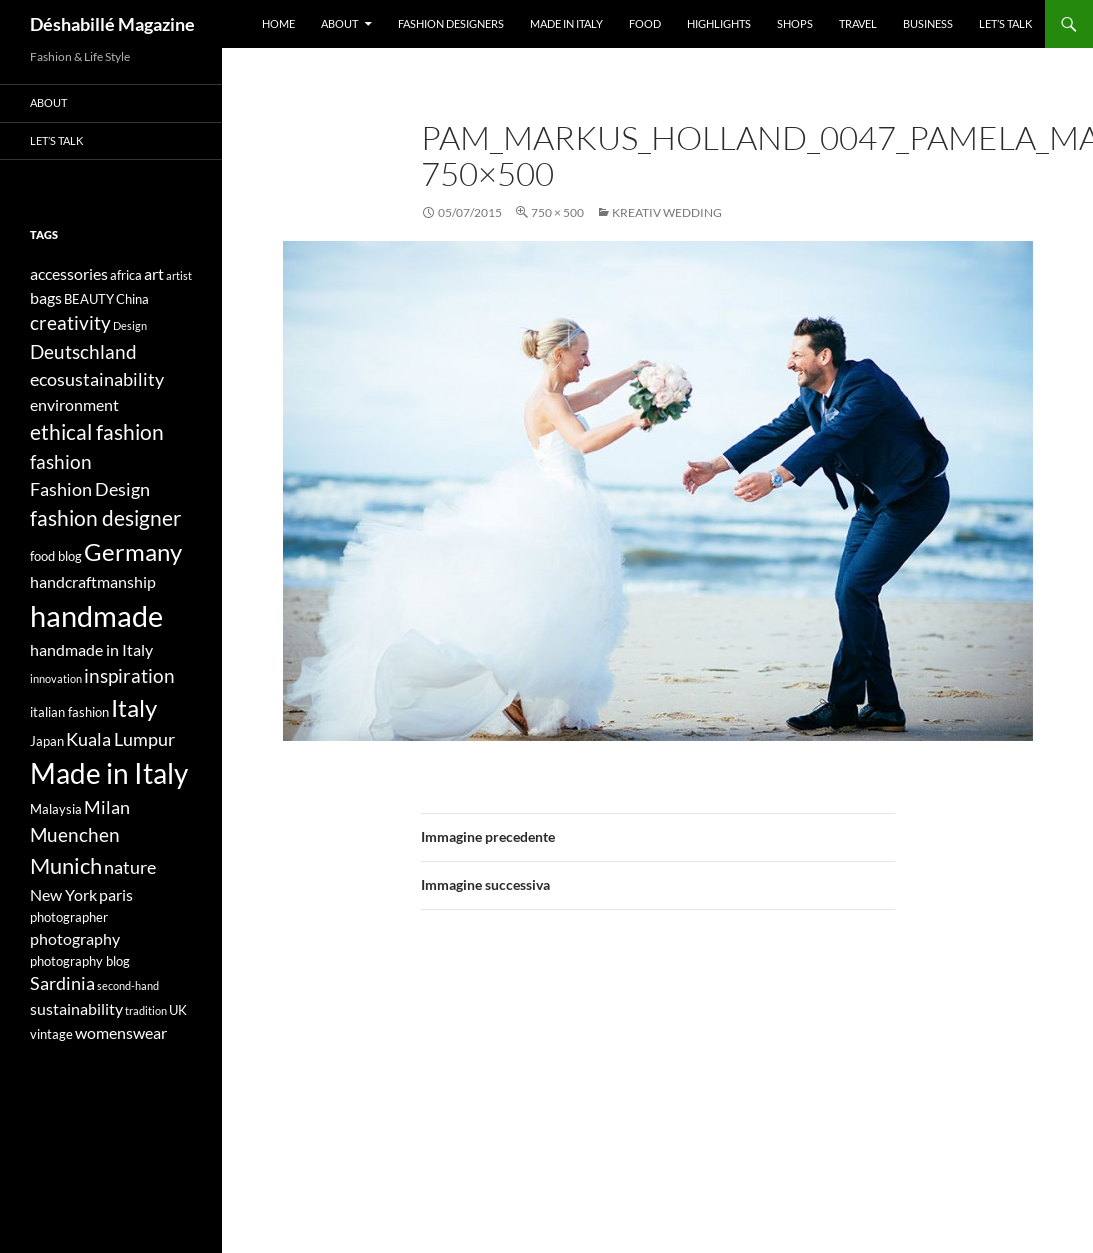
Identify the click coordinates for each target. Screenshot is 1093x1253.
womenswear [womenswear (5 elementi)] (121, 1032)
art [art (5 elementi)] (154, 273)
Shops (795, 23)
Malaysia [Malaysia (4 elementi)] (56, 809)
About (339, 23)
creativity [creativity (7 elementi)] (70, 322)
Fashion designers (451, 23)
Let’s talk (1005, 23)
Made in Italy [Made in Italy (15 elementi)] (109, 773)
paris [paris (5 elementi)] (116, 894)
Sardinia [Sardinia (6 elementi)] (62, 983)
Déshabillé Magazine (112, 24)
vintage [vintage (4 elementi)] (51, 1034)
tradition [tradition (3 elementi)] (146, 1010)
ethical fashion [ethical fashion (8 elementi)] (97, 432)
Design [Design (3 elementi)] (130, 325)
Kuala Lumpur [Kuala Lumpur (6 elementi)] (120, 739)
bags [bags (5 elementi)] (46, 297)
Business (928, 23)
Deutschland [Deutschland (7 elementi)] (83, 351)
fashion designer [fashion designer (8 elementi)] (105, 518)
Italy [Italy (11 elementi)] (134, 707)
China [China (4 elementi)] (132, 299)
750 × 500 (557, 212)
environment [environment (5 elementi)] (74, 404)
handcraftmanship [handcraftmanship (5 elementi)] (93, 581)
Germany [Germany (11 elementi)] (133, 551)
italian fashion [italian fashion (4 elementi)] (69, 712)
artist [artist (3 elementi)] (179, 275)
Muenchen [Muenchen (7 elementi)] (75, 834)
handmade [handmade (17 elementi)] (96, 615)
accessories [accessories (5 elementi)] (69, 273)
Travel (858, 23)
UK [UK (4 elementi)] (178, 1010)
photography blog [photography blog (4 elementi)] (80, 961)
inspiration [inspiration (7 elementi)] (129, 675)
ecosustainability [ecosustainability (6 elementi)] (97, 379)
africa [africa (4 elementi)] (126, 275)
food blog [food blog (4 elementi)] (56, 556)
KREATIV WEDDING (667, 212)
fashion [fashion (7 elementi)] (61, 461)
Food (645, 23)
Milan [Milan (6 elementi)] (107, 807)
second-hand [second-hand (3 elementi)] (128, 985)
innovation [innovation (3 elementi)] (56, 678)
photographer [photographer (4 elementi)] (69, 917)
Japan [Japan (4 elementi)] (47, 741)
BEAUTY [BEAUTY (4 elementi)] (89, 299)
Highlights (719, 23)
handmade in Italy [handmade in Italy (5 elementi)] (91, 649)
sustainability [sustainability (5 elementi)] (76, 1008)
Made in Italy (566, 23)
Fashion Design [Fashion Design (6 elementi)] (90, 489)
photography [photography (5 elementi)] (75, 938)
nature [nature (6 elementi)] (130, 867)
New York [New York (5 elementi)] (63, 894)
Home (278, 23)
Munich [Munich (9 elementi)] (66, 865)
